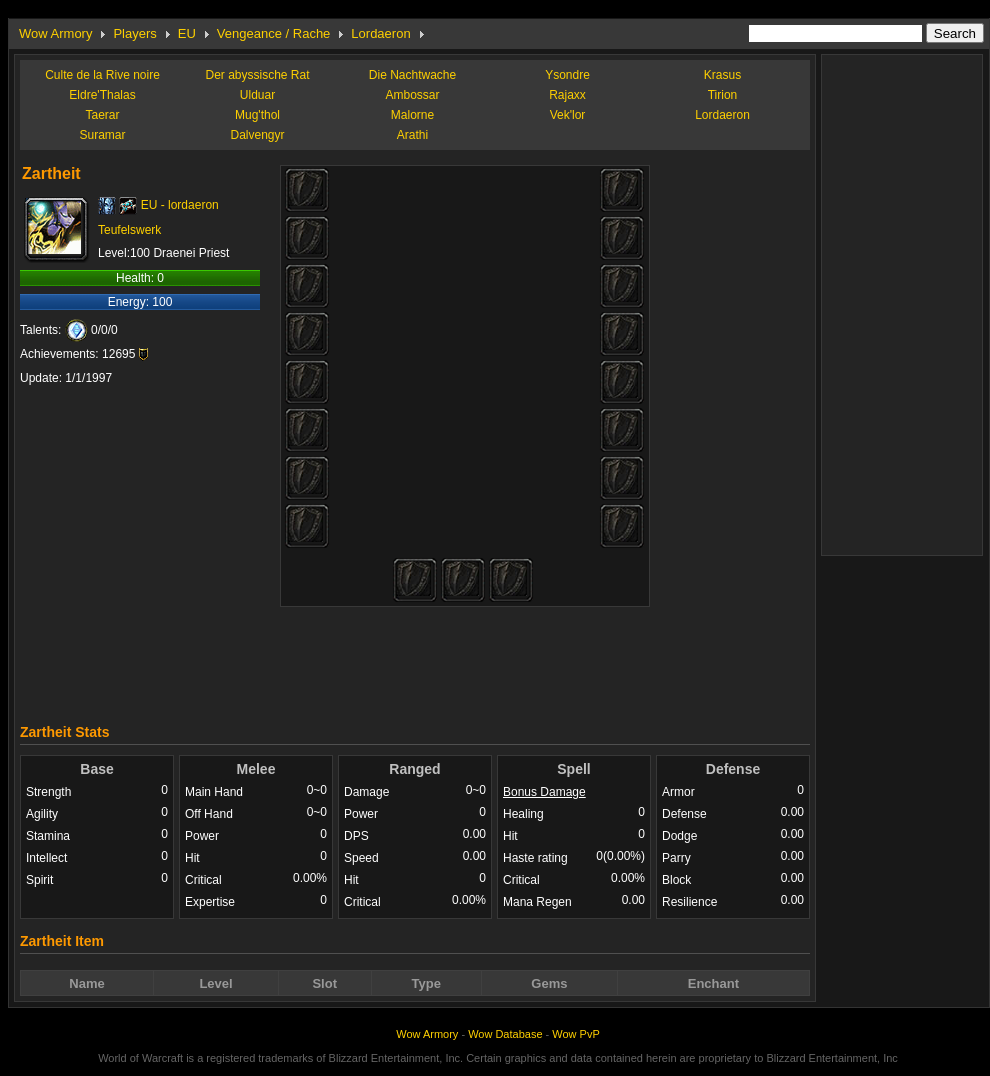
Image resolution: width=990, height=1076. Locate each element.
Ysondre (567, 75)
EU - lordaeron (180, 205)
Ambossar (412, 95)
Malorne (412, 115)
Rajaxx (567, 95)
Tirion (723, 95)
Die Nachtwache (412, 75)
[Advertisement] (415, 660)
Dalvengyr (257, 135)
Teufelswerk (129, 230)
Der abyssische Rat (257, 75)
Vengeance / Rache (273, 33)
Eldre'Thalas (102, 95)
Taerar (102, 115)
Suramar (102, 135)
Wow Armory (55, 33)
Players (134, 33)
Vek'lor (568, 115)
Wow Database (505, 1034)
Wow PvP (575, 1034)
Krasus (722, 75)
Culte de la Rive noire (102, 75)
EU (187, 33)
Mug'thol (257, 115)
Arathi (412, 135)
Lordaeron (380, 33)
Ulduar (257, 95)
